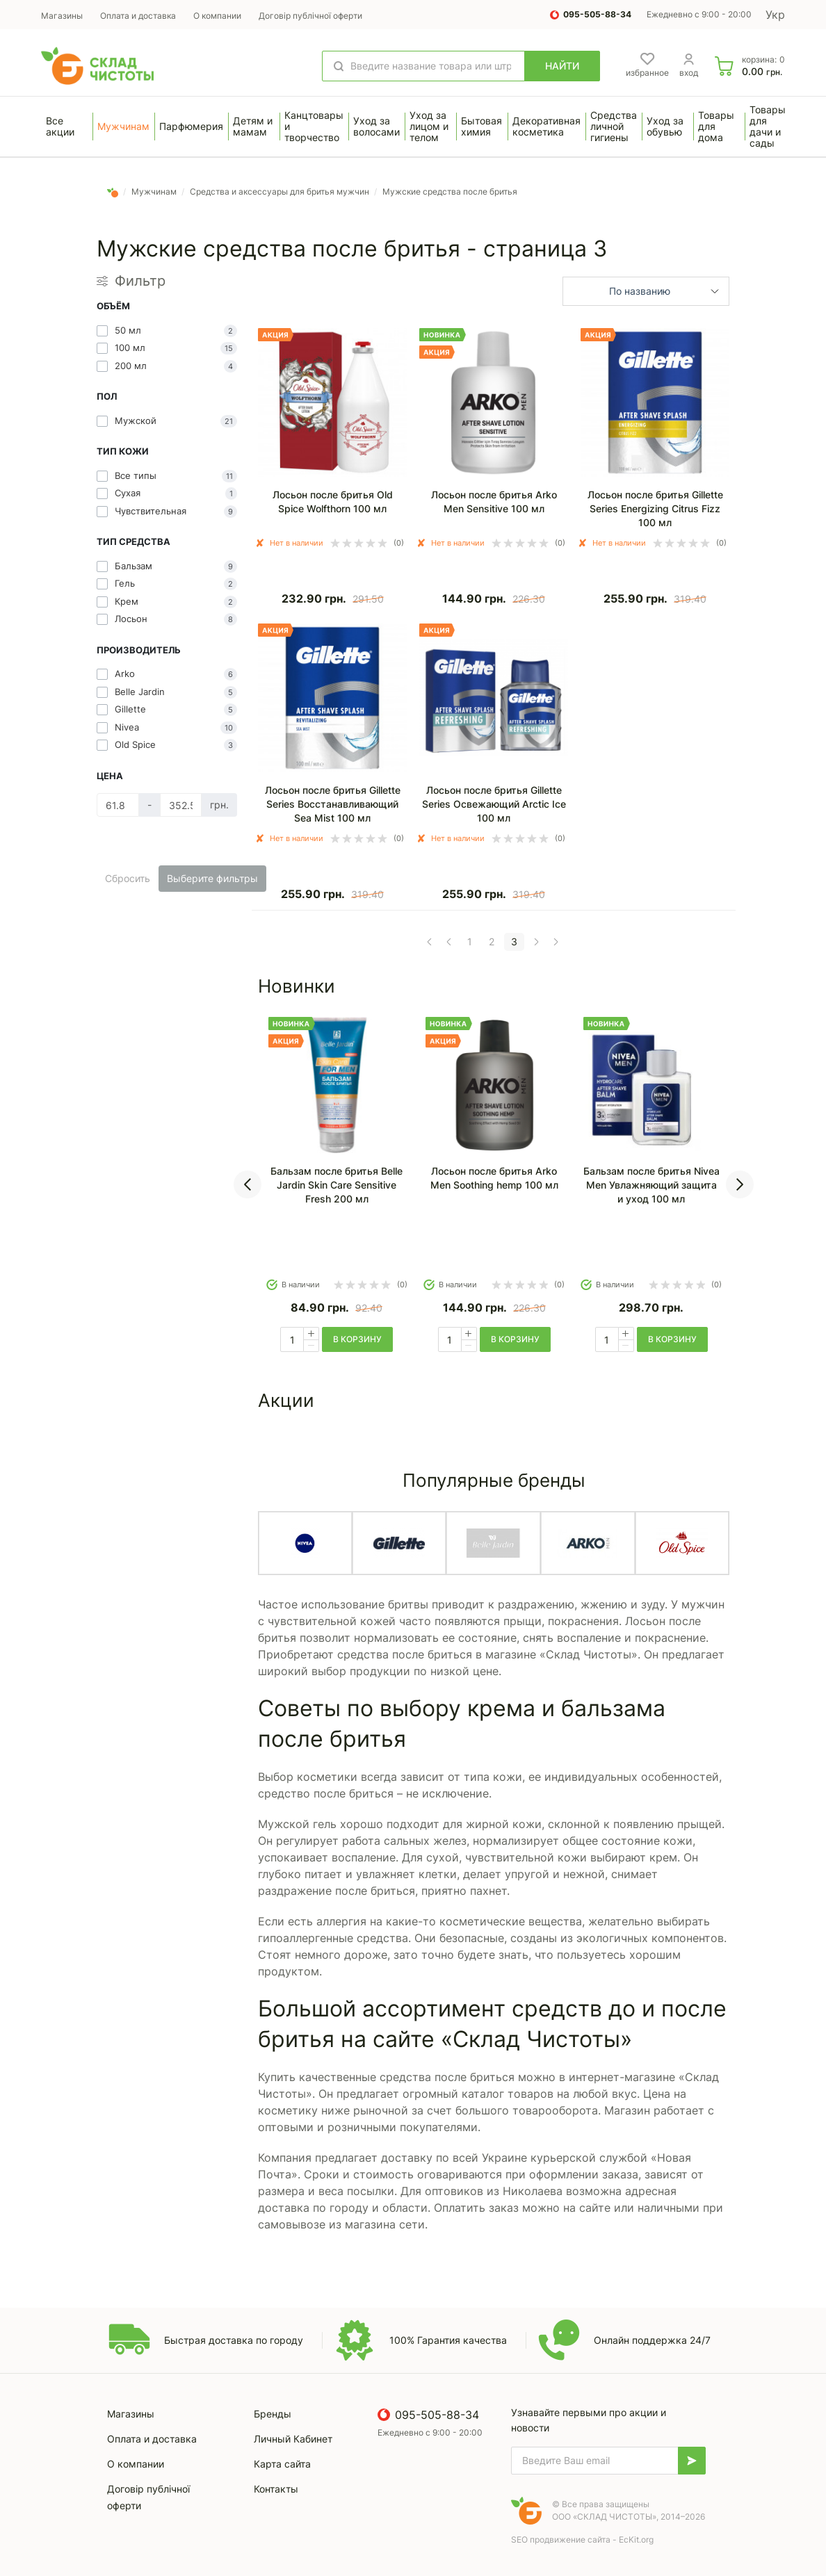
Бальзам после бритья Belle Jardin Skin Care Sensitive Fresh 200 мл (336, 1185)
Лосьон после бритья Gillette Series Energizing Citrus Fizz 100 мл (655, 508)
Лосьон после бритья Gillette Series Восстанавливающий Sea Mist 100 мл (332, 804)
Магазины (62, 15)
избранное (647, 72)
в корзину (357, 1339)
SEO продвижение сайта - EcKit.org (582, 2539)
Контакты (276, 2489)
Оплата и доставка (138, 15)
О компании (217, 15)
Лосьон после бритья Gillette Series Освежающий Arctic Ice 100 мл (494, 804)
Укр (775, 15)
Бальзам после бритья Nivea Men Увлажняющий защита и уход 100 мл (651, 1185)
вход (688, 72)
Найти (562, 66)
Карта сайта (282, 2464)
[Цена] (118, 805)
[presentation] (247, 1184)
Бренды (272, 2414)
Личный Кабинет (293, 2439)
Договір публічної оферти (310, 15)
